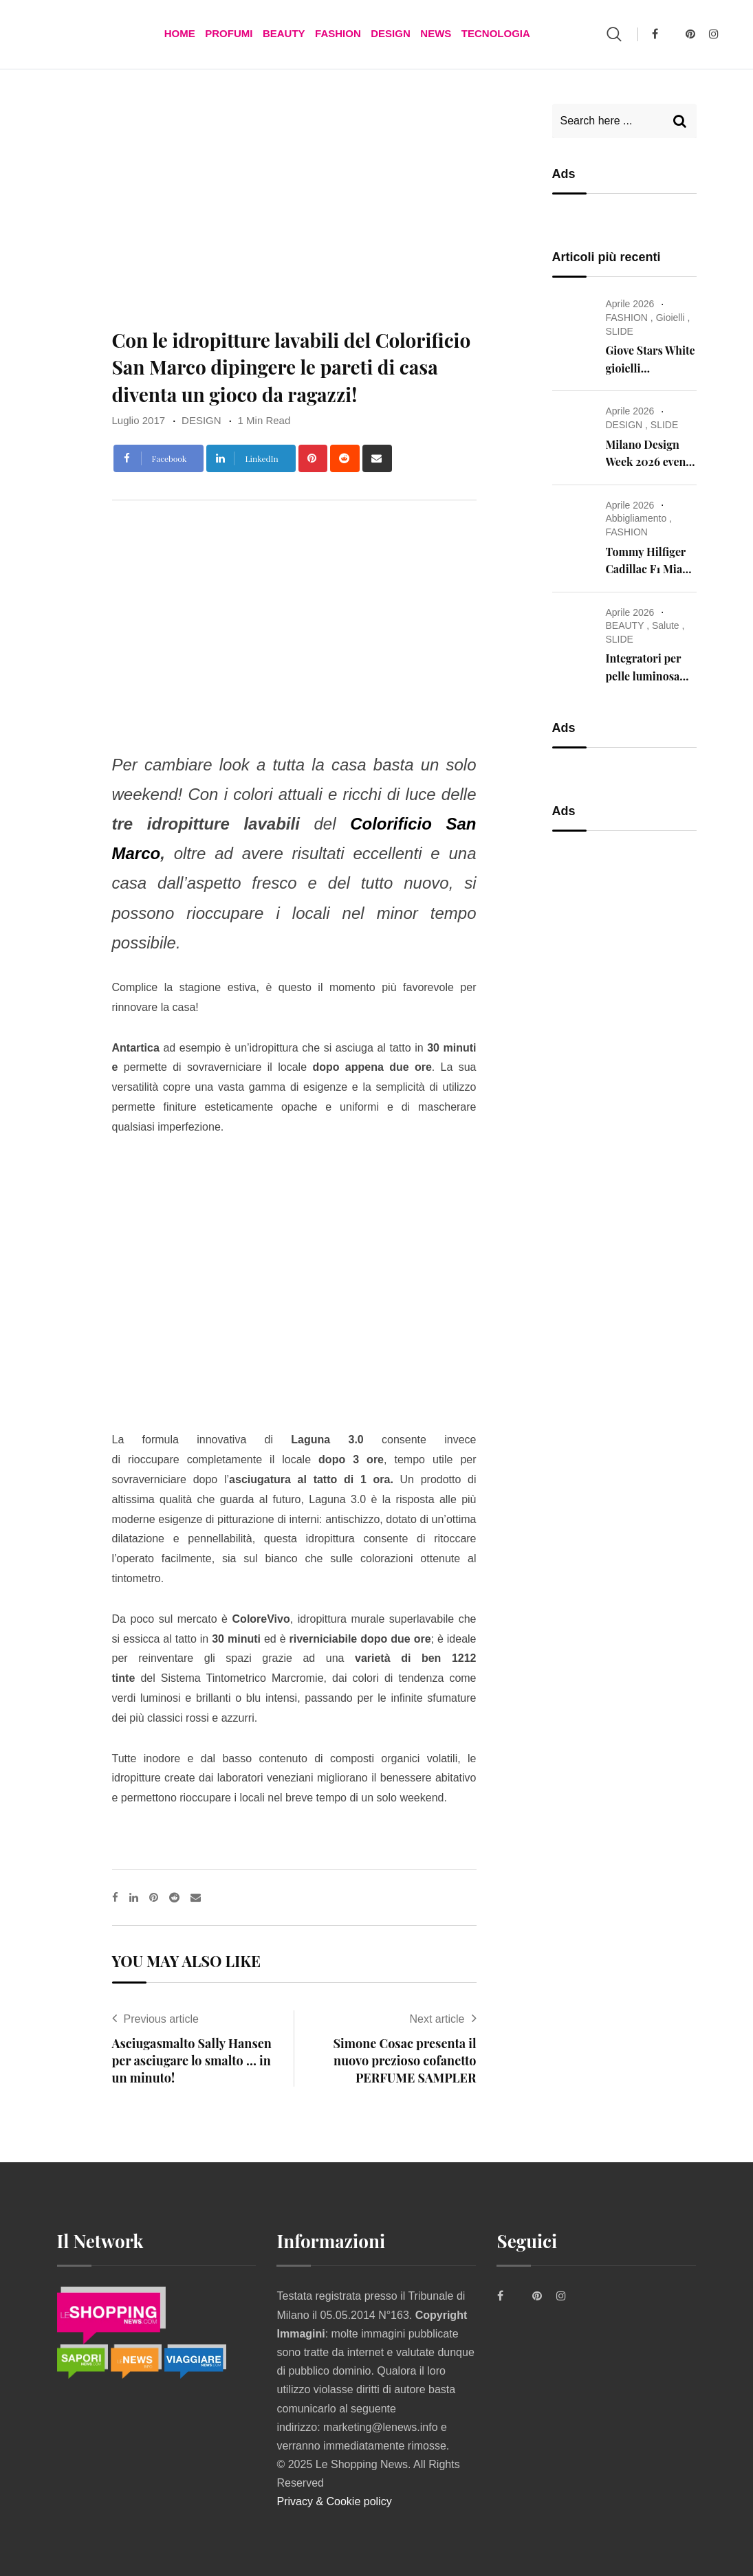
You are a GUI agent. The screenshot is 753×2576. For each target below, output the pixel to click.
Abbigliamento (636, 518)
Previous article (161, 2019)
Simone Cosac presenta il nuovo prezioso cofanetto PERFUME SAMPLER (405, 2060)
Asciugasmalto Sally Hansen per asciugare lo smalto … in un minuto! (192, 2060)
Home (180, 34)
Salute (665, 625)
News (434, 34)
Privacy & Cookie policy (333, 2501)
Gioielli (670, 317)
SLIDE (619, 331)
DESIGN (391, 34)
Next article (436, 2019)
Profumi (229, 34)
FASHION (338, 34)
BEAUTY (284, 34)
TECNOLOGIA (494, 34)
